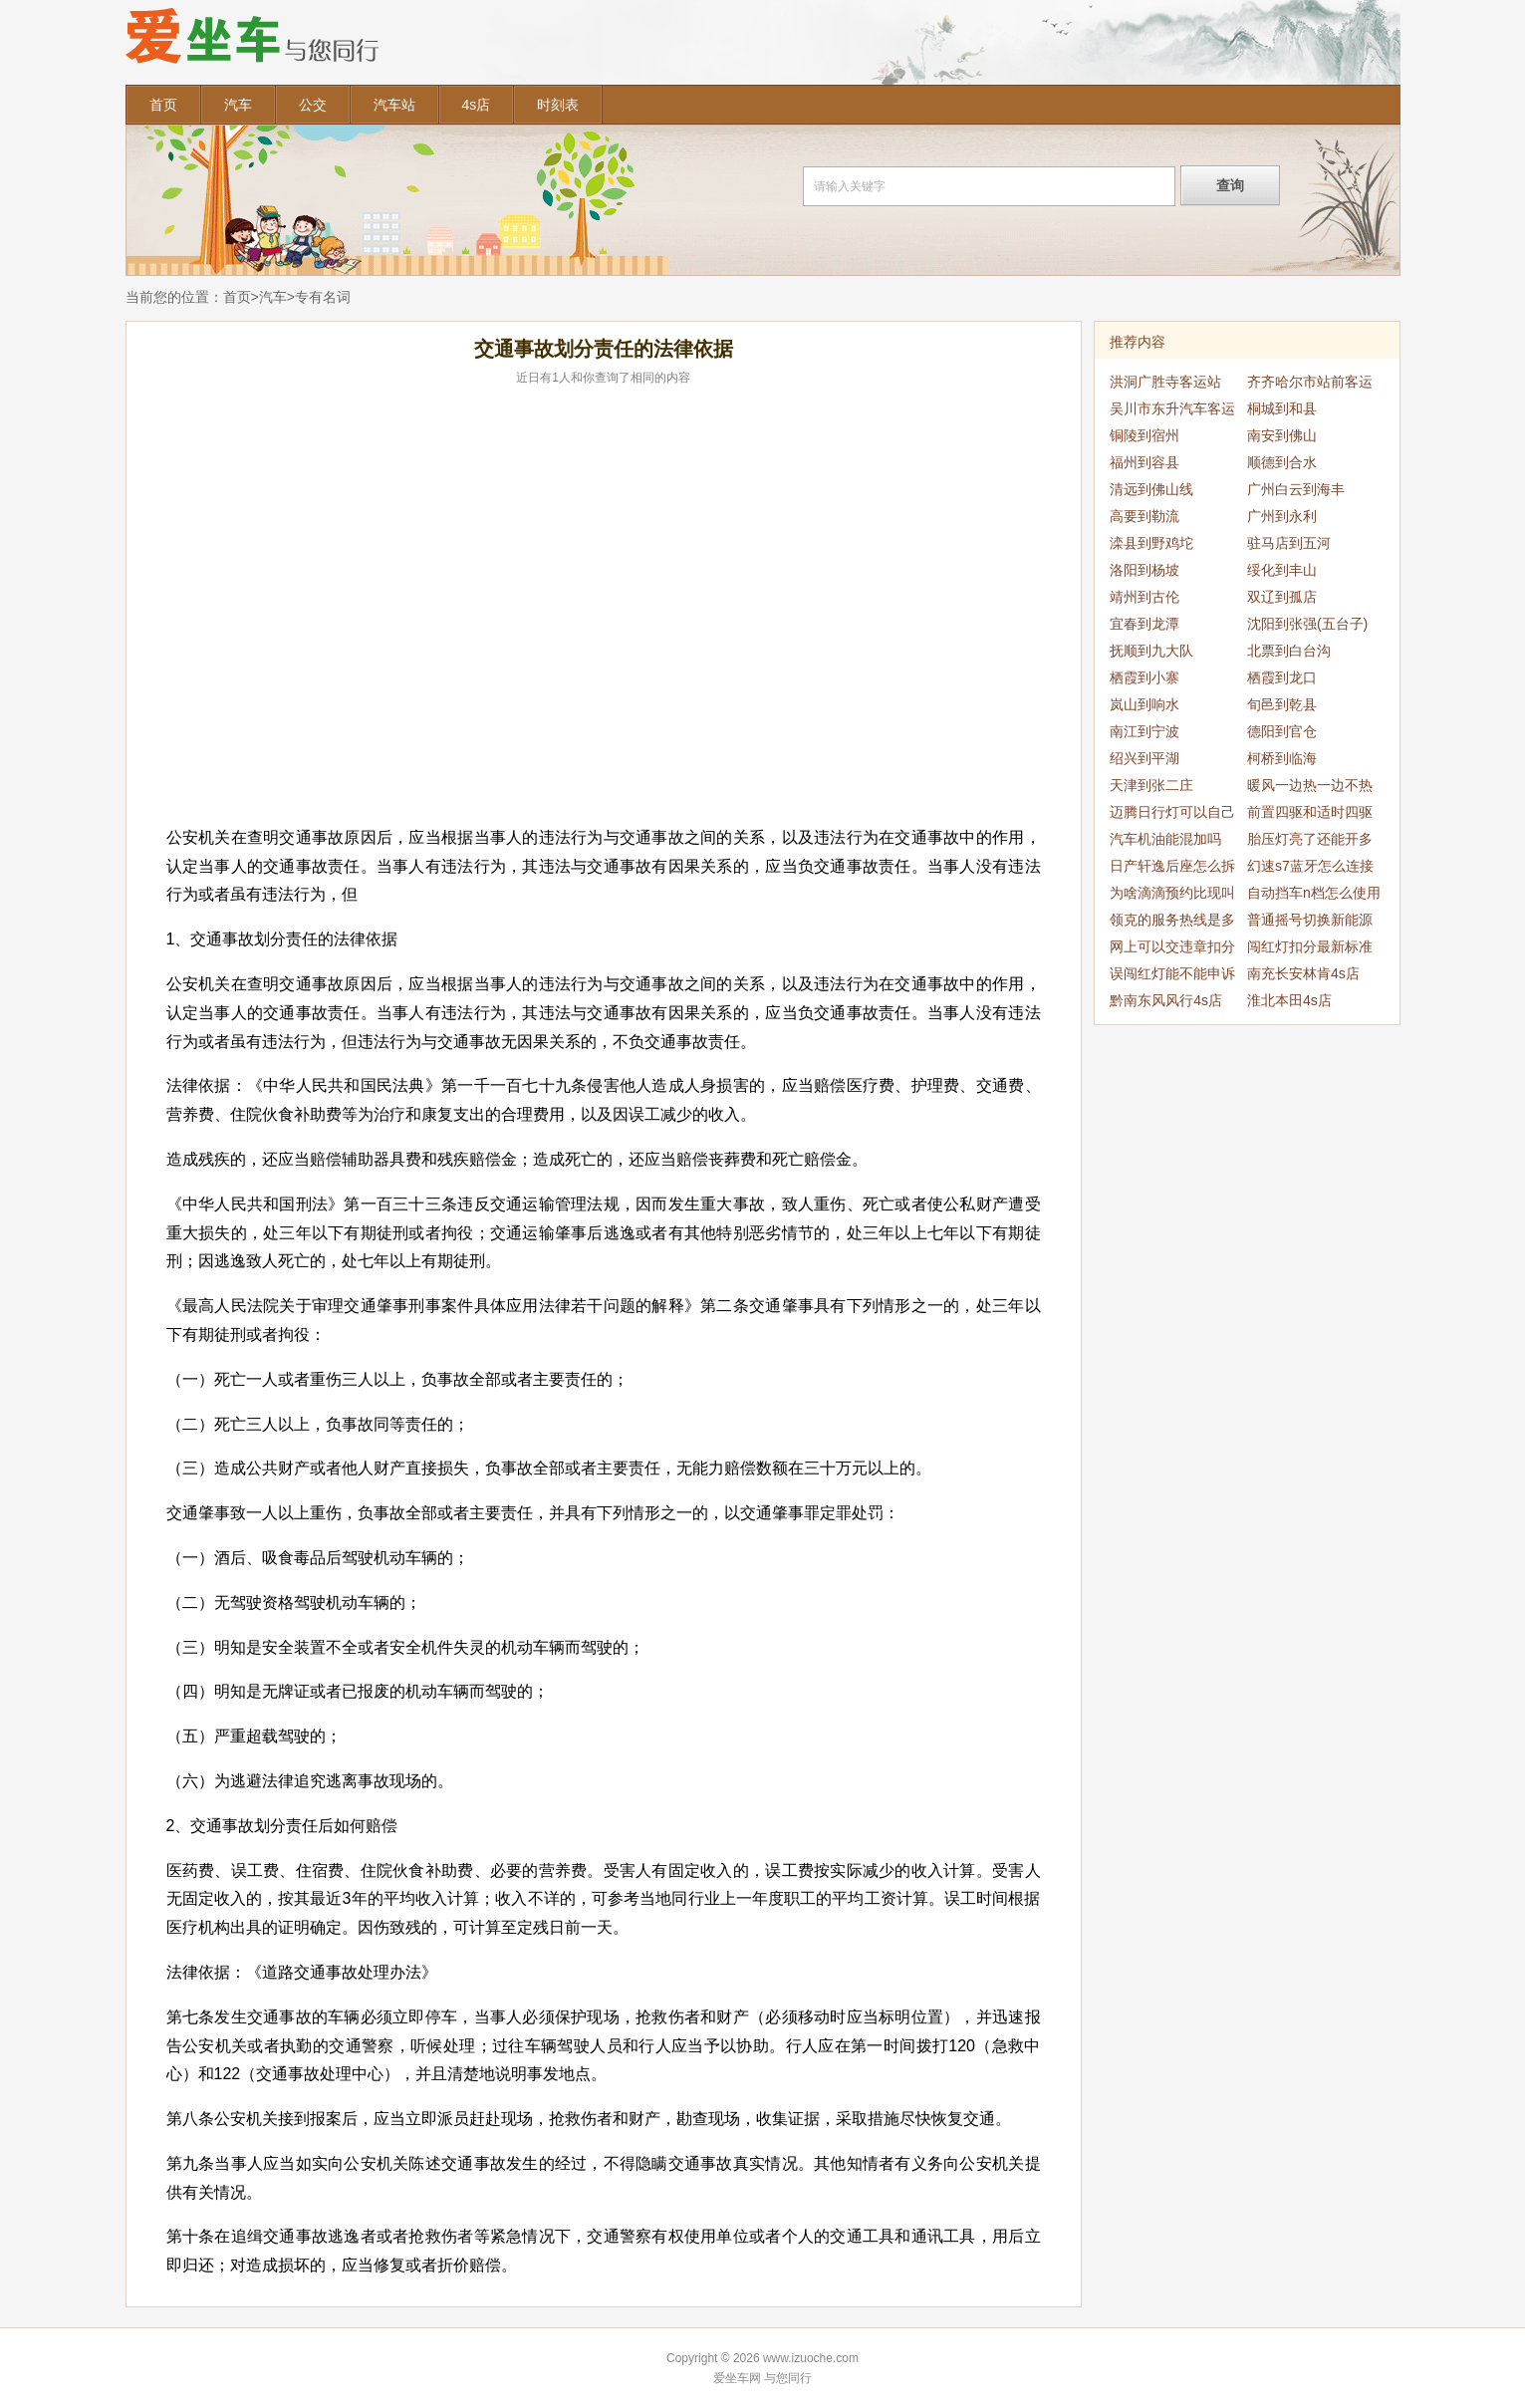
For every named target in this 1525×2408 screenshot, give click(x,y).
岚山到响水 (1144, 704)
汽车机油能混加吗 (1165, 839)
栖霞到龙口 (1282, 677)
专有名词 (323, 297)
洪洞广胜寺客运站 (1165, 382)
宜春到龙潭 (1144, 624)
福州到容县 (1144, 462)
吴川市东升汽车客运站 (1172, 411)
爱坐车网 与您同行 (762, 2378)
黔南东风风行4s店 (1166, 1000)
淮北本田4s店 (1289, 1000)
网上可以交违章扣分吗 (1172, 949)
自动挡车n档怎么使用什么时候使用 (1314, 896)
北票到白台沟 (1289, 651)
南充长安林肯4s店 (1303, 973)
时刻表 (558, 105)
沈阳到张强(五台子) (1307, 624)
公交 (313, 105)
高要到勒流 (1144, 516)
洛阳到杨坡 (1144, 570)
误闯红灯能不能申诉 (1172, 973)
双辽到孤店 (1282, 597)
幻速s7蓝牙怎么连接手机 (1310, 869)
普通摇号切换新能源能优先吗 (1310, 923)
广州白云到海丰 (1296, 489)
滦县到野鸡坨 (1151, 543)
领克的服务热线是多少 (1172, 923)
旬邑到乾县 (1282, 704)
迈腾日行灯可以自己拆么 (1172, 815)
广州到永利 (1282, 516)
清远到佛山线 (1151, 489)
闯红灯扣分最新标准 (1310, 946)
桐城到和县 (1282, 408)
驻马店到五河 (1289, 543)
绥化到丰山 (1282, 570)
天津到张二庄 (1151, 785)
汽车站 (394, 105)
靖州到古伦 (1144, 597)
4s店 (476, 105)
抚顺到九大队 (1151, 651)
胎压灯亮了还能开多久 (1310, 842)
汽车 (238, 105)
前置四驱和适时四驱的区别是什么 (1310, 815)
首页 (163, 105)
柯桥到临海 (1282, 758)
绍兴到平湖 (1144, 758)
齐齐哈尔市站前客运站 (1310, 385)
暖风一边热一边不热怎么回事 (1310, 788)
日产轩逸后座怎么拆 (1172, 866)
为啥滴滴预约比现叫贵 (1172, 896)
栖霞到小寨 (1144, 677)
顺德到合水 (1282, 462)
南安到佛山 (1282, 435)
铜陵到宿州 (1144, 435)
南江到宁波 (1144, 731)
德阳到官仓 (1282, 731)
